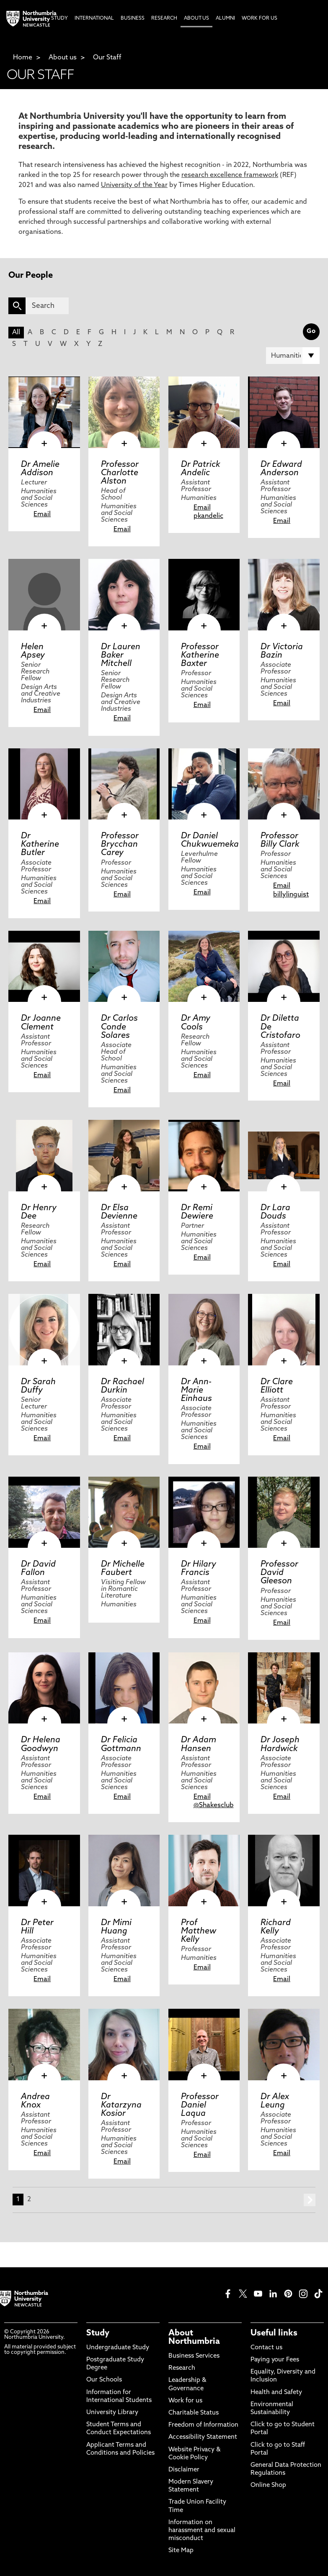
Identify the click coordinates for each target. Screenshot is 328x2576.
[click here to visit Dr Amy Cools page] (204, 966)
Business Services (194, 2356)
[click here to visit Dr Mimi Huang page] (124, 1870)
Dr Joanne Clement (41, 1022)
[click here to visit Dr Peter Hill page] (44, 1870)
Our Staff (107, 57)
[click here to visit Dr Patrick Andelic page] (204, 412)
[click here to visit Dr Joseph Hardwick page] (284, 1688)
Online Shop (268, 2485)
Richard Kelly (276, 1927)
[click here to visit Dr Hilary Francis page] (204, 1512)
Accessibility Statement (202, 2437)
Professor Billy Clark (280, 840)
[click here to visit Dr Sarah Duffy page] (44, 1329)
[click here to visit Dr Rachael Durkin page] (124, 1329)
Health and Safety (276, 2392)
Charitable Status (193, 2413)
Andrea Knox (35, 2101)
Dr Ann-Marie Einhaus (196, 1390)
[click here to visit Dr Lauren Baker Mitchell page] (124, 594)
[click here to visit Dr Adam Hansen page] (204, 1688)
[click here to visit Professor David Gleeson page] (284, 1512)
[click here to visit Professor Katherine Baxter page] (204, 594)
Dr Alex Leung (275, 2101)
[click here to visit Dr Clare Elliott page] (284, 1329)
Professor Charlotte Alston (120, 473)
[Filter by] (293, 355)
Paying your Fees (275, 2360)
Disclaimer (183, 2470)
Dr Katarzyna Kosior (121, 2105)
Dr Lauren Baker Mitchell (120, 655)
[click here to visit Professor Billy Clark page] (284, 784)
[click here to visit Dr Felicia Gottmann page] (124, 1688)
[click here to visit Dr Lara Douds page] (284, 1155)
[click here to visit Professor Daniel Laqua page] (204, 2044)
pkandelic (208, 516)
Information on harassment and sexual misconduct (201, 2531)
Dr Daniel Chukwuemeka (210, 840)
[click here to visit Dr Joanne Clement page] (44, 966)
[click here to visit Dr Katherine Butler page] (44, 784)
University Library (112, 2413)
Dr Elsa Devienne (119, 1212)
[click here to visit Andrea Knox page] (44, 2044)
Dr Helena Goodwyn (40, 1744)
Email (42, 514)
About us (63, 57)
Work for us (185, 2401)
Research (181, 2368)
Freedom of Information (203, 2425)
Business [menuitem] (133, 18)
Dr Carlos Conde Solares (119, 1027)
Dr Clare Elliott (277, 1386)
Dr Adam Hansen (198, 1744)
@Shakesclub (214, 1805)
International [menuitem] (94, 18)
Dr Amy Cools (195, 1022)
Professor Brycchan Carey (120, 844)
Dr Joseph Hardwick (280, 1744)
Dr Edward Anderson (281, 469)
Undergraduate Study (117, 2348)
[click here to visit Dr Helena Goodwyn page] (44, 1688)
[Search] (47, 305)
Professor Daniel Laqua (200, 2105)
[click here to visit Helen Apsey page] (44, 594)
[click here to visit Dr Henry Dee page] (44, 1155)
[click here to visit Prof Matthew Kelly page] (204, 1870)
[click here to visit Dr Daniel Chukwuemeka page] (204, 784)
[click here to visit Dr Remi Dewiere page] (204, 1155)
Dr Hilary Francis (198, 1568)
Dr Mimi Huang (116, 1927)
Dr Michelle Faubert (123, 1568)
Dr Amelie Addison (40, 469)
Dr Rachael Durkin (122, 1386)
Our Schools (104, 2380)
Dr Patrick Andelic (200, 469)
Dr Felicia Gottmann (121, 1744)
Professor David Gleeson (279, 1572)
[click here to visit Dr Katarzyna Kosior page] (124, 2044)
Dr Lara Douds (275, 1212)
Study (97, 2333)
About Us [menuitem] (196, 18)
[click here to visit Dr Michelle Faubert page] (124, 1512)
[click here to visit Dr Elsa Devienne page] (124, 1155)
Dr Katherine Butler (40, 844)
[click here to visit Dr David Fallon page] (44, 1512)
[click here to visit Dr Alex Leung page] (284, 2044)
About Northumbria (194, 2337)
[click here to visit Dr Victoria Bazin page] (284, 594)
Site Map (181, 2551)
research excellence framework (229, 175)
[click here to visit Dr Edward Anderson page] (284, 412)
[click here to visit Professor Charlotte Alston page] (124, 412)
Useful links (274, 2333)
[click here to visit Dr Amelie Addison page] (44, 412)
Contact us (266, 2348)
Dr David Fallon (38, 1568)
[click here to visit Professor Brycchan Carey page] (124, 784)
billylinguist (291, 894)
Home (22, 57)
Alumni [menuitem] (225, 18)
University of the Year (134, 185)
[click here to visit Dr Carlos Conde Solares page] (124, 966)
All (16, 332)
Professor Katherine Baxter (200, 655)
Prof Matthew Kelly (198, 1931)
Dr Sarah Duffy (38, 1386)
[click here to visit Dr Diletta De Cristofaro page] (284, 966)
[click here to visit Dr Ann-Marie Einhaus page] (204, 1329)
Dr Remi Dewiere (197, 1212)
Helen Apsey (33, 651)
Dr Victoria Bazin (282, 651)
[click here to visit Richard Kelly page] (284, 1870)
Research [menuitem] (164, 18)
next (309, 2200)
